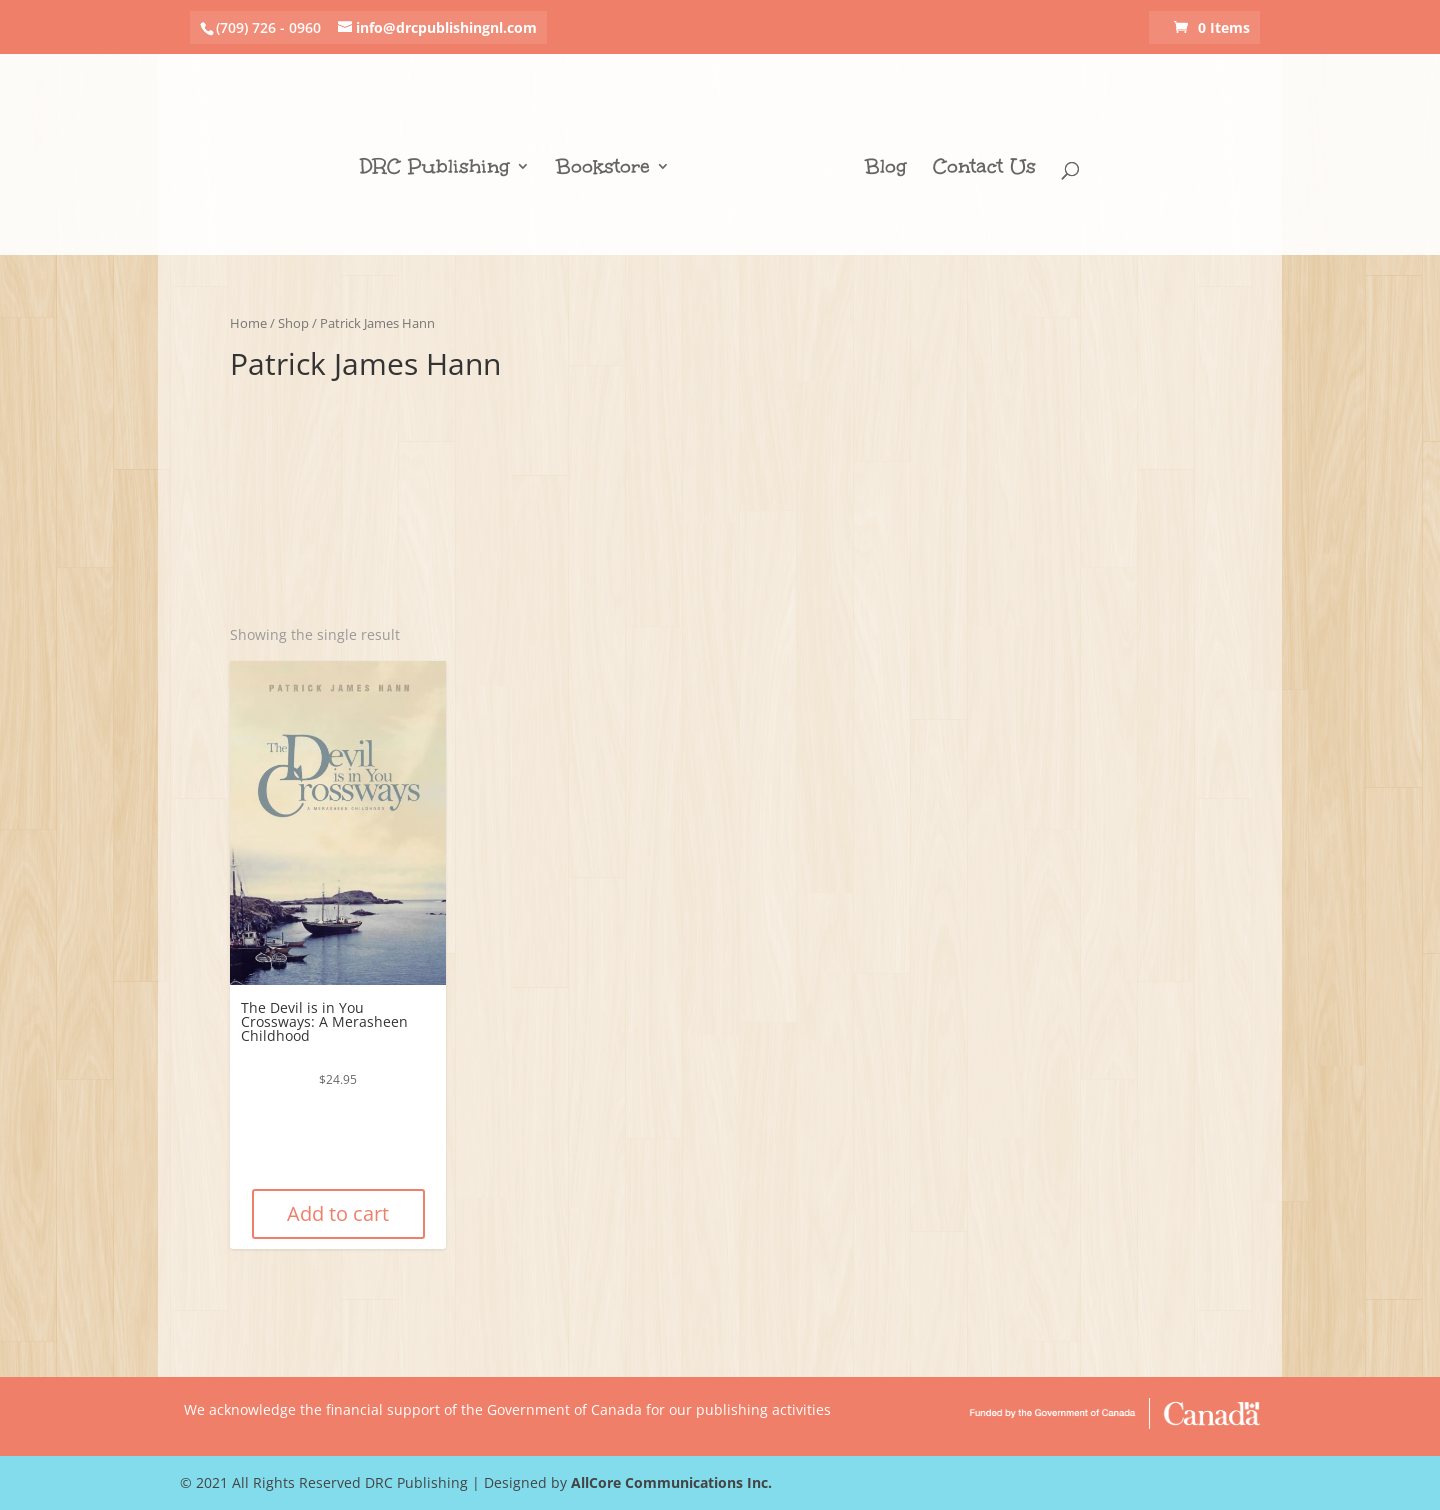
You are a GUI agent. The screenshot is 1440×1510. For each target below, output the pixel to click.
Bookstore (603, 169)
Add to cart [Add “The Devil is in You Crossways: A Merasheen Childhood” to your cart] (338, 1213)
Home (248, 323)
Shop (293, 323)
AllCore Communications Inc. (671, 1482)
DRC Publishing (435, 169)
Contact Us (984, 169)
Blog (886, 169)
